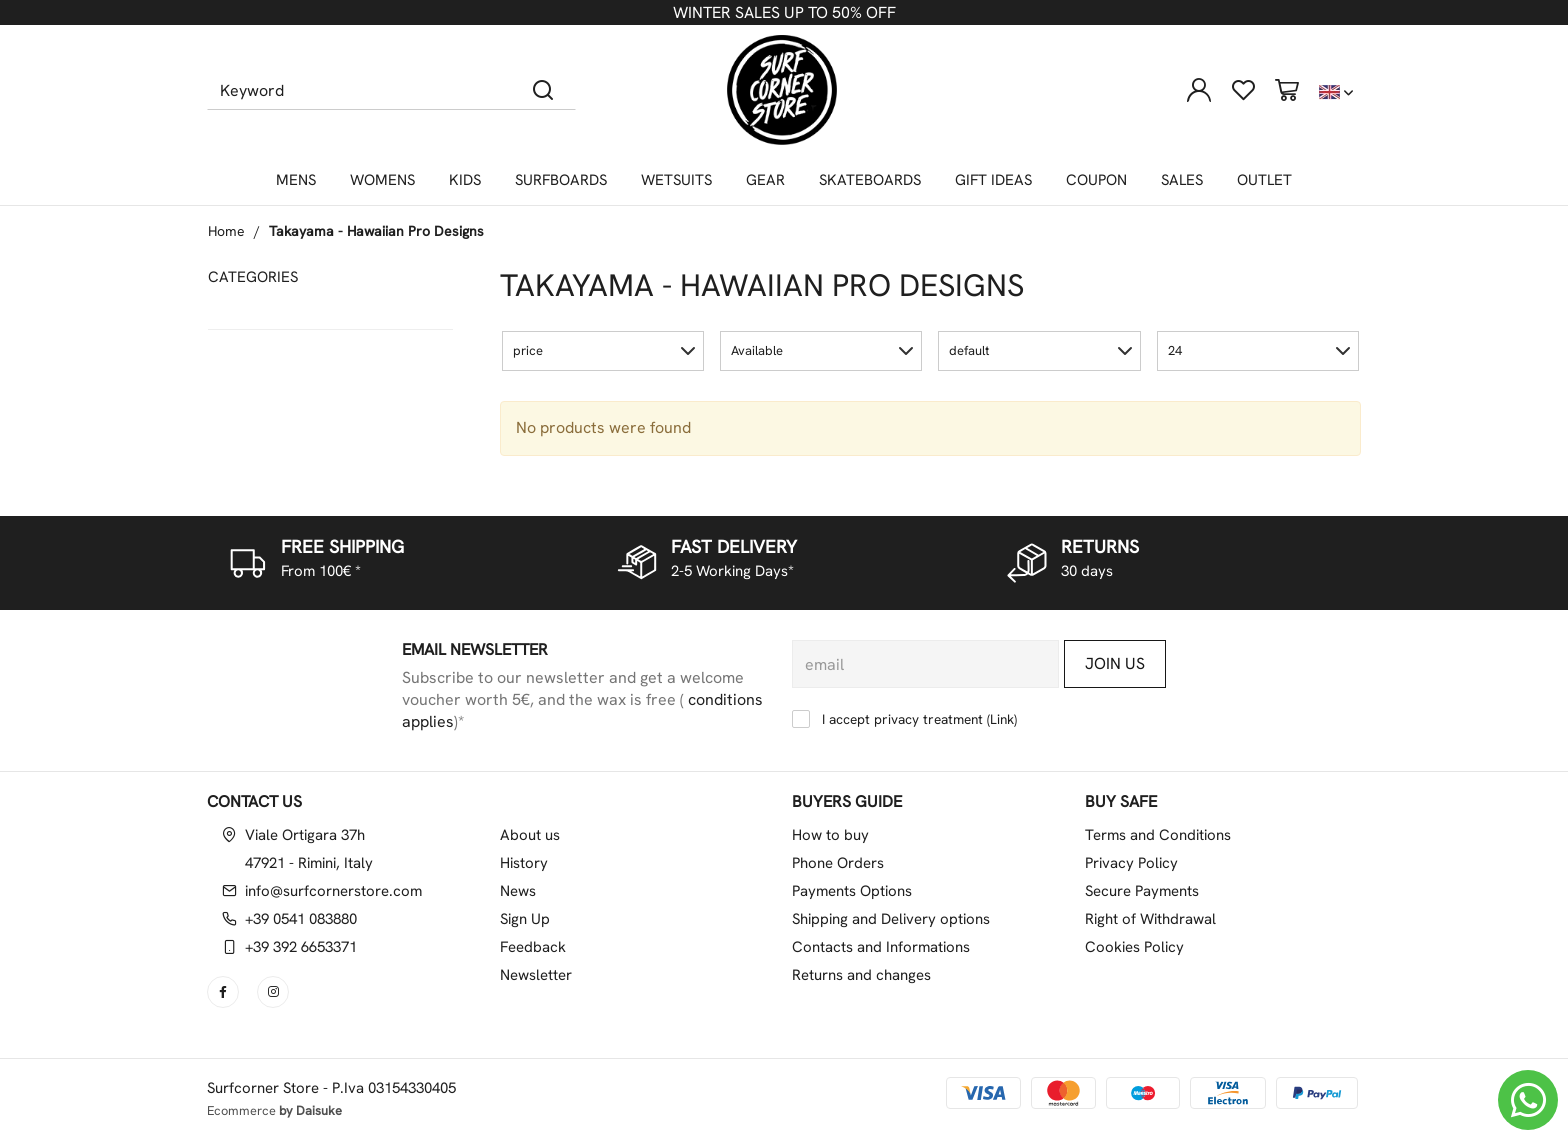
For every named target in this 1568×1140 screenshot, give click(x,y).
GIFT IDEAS (993, 180)
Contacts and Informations (881, 947)
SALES (1182, 180)
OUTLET (1264, 180)
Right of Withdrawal (1150, 919)
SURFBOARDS (561, 180)
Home (226, 231)
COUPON (1096, 180)
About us (530, 835)
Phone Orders (838, 863)
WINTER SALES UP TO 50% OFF (784, 12)
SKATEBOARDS (870, 180)
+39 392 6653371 (301, 947)
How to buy (830, 835)
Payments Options (852, 891)
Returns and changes (861, 975)
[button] (603, 351)
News (518, 891)
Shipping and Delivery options (891, 919)
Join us (1115, 663)
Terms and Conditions (1158, 835)
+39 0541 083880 (301, 919)
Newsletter (536, 975)
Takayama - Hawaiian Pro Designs (376, 231)
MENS (296, 180)
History (524, 863)
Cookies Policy (1134, 947)
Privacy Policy (1131, 863)
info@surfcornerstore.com (333, 891)
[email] (925, 664)
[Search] (543, 90)
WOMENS (382, 180)
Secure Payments (1142, 891)
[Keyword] (359, 90)
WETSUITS (676, 180)
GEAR (765, 180)
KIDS (465, 180)
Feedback (533, 947)
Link (1002, 719)
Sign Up (525, 919)
